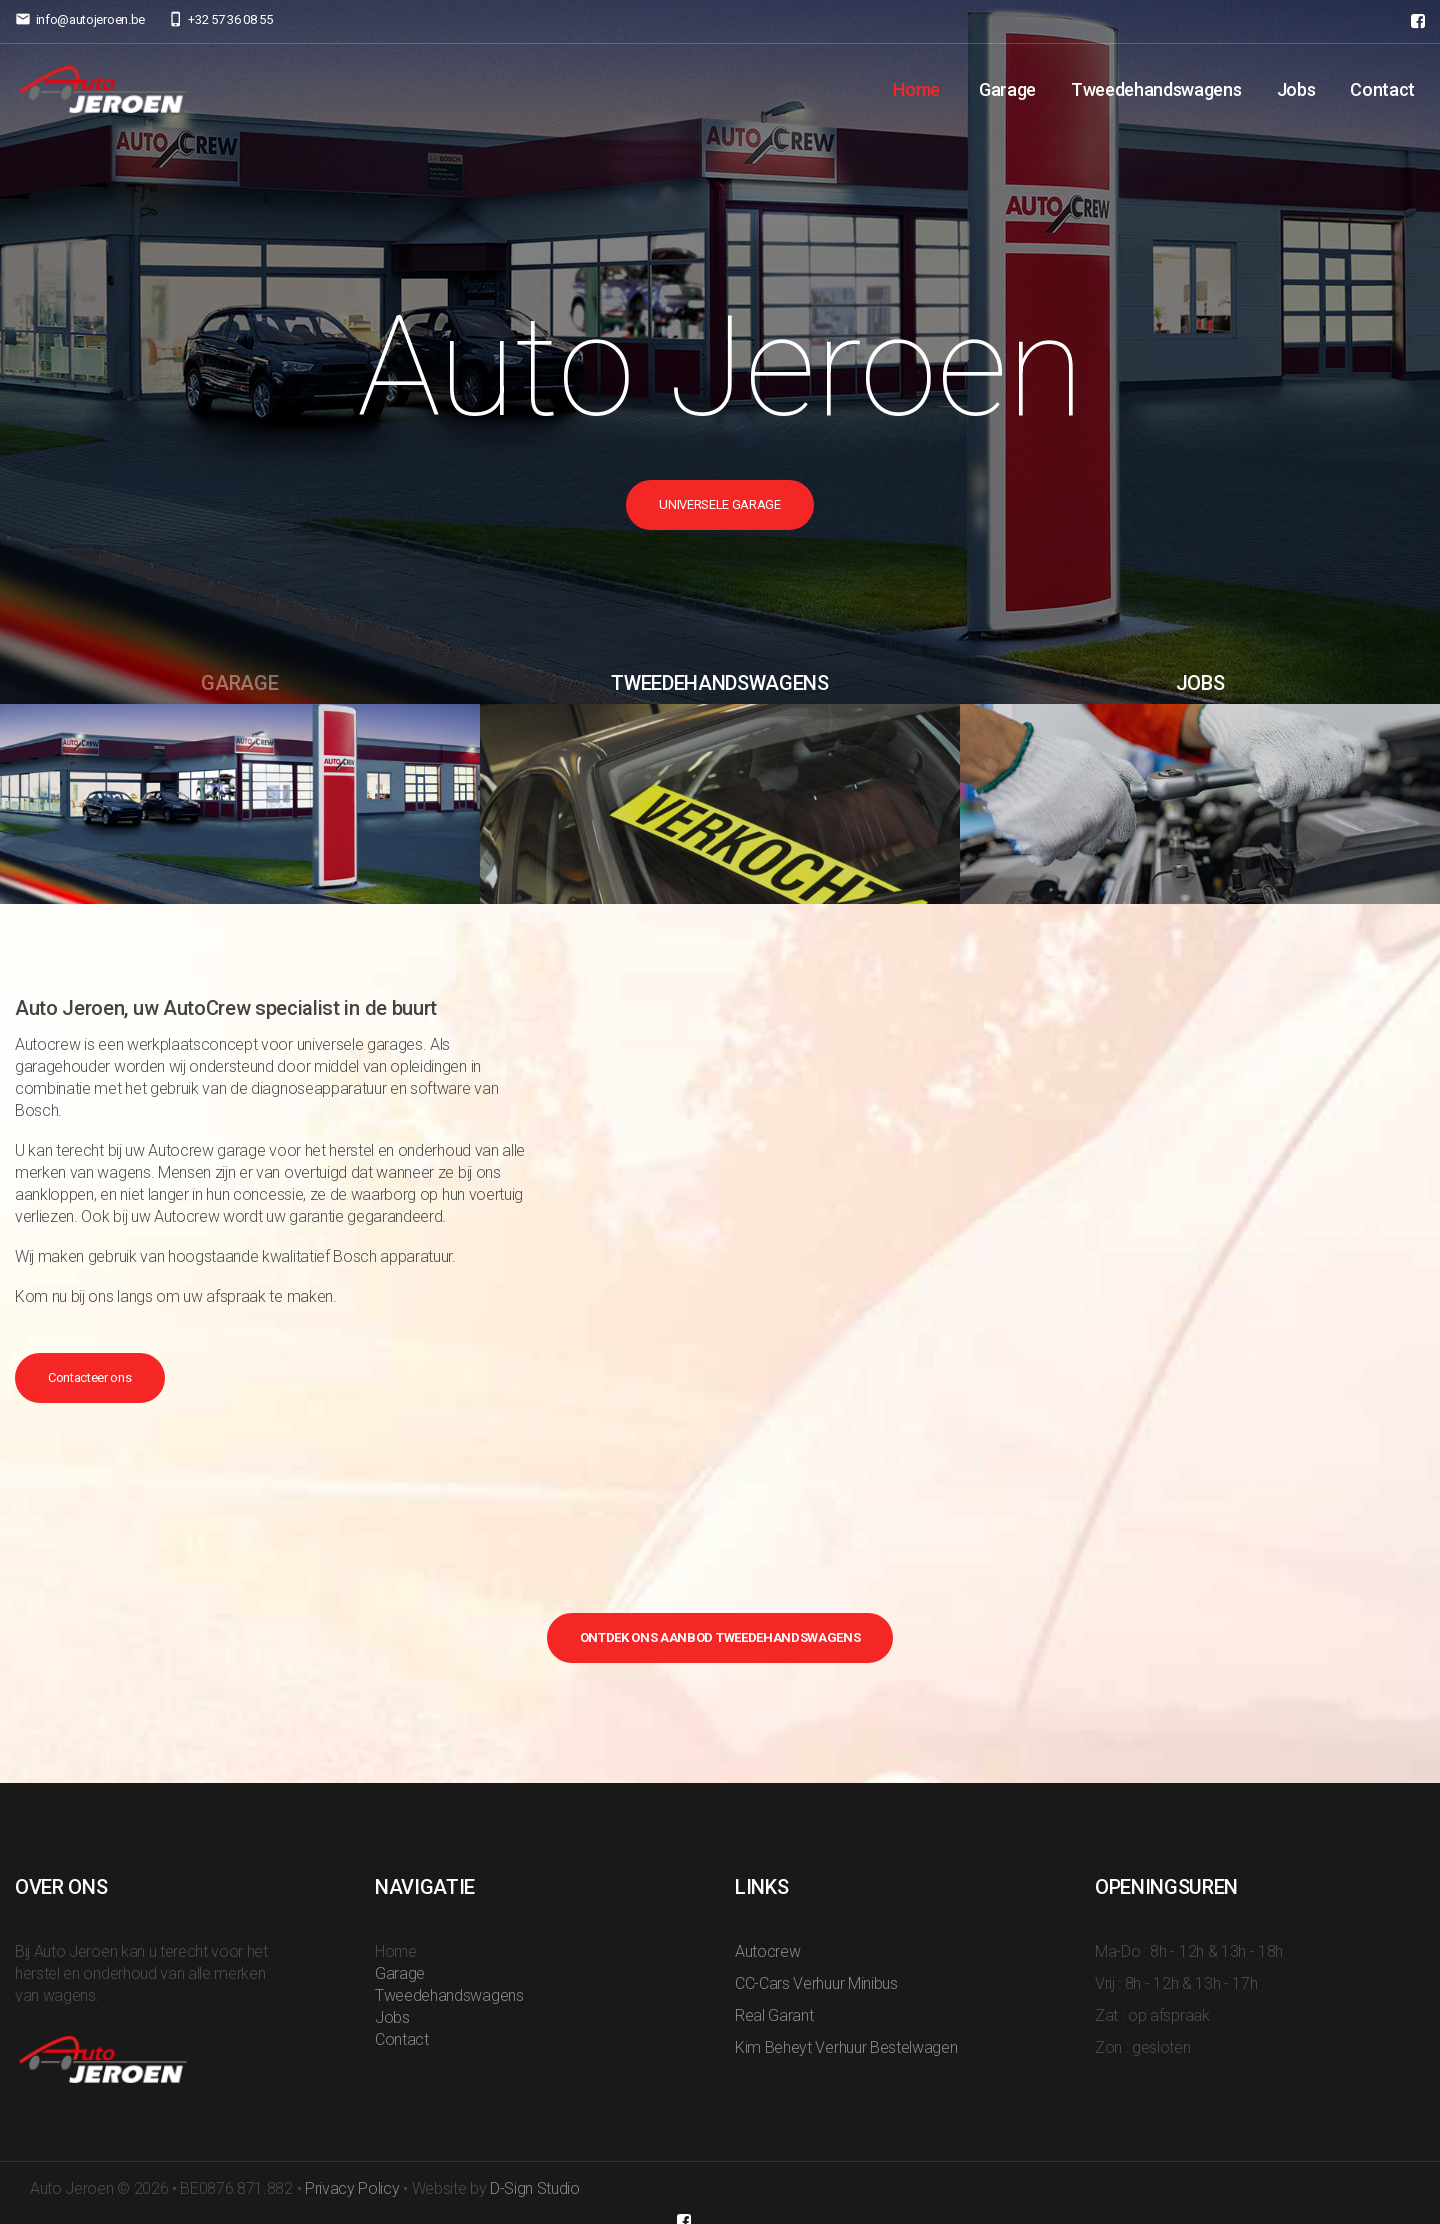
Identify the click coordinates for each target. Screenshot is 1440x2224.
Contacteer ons (90, 1377)
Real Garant (774, 2015)
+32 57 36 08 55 (230, 19)
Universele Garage (720, 504)
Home (916, 89)
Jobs (1296, 89)
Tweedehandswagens (1156, 89)
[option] (720, 352)
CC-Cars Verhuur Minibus (816, 1983)
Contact (1382, 89)
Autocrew (767, 1951)
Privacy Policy (352, 2188)
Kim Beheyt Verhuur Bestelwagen (846, 2047)
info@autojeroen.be (90, 19)
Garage (1007, 89)
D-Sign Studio (535, 2188)
